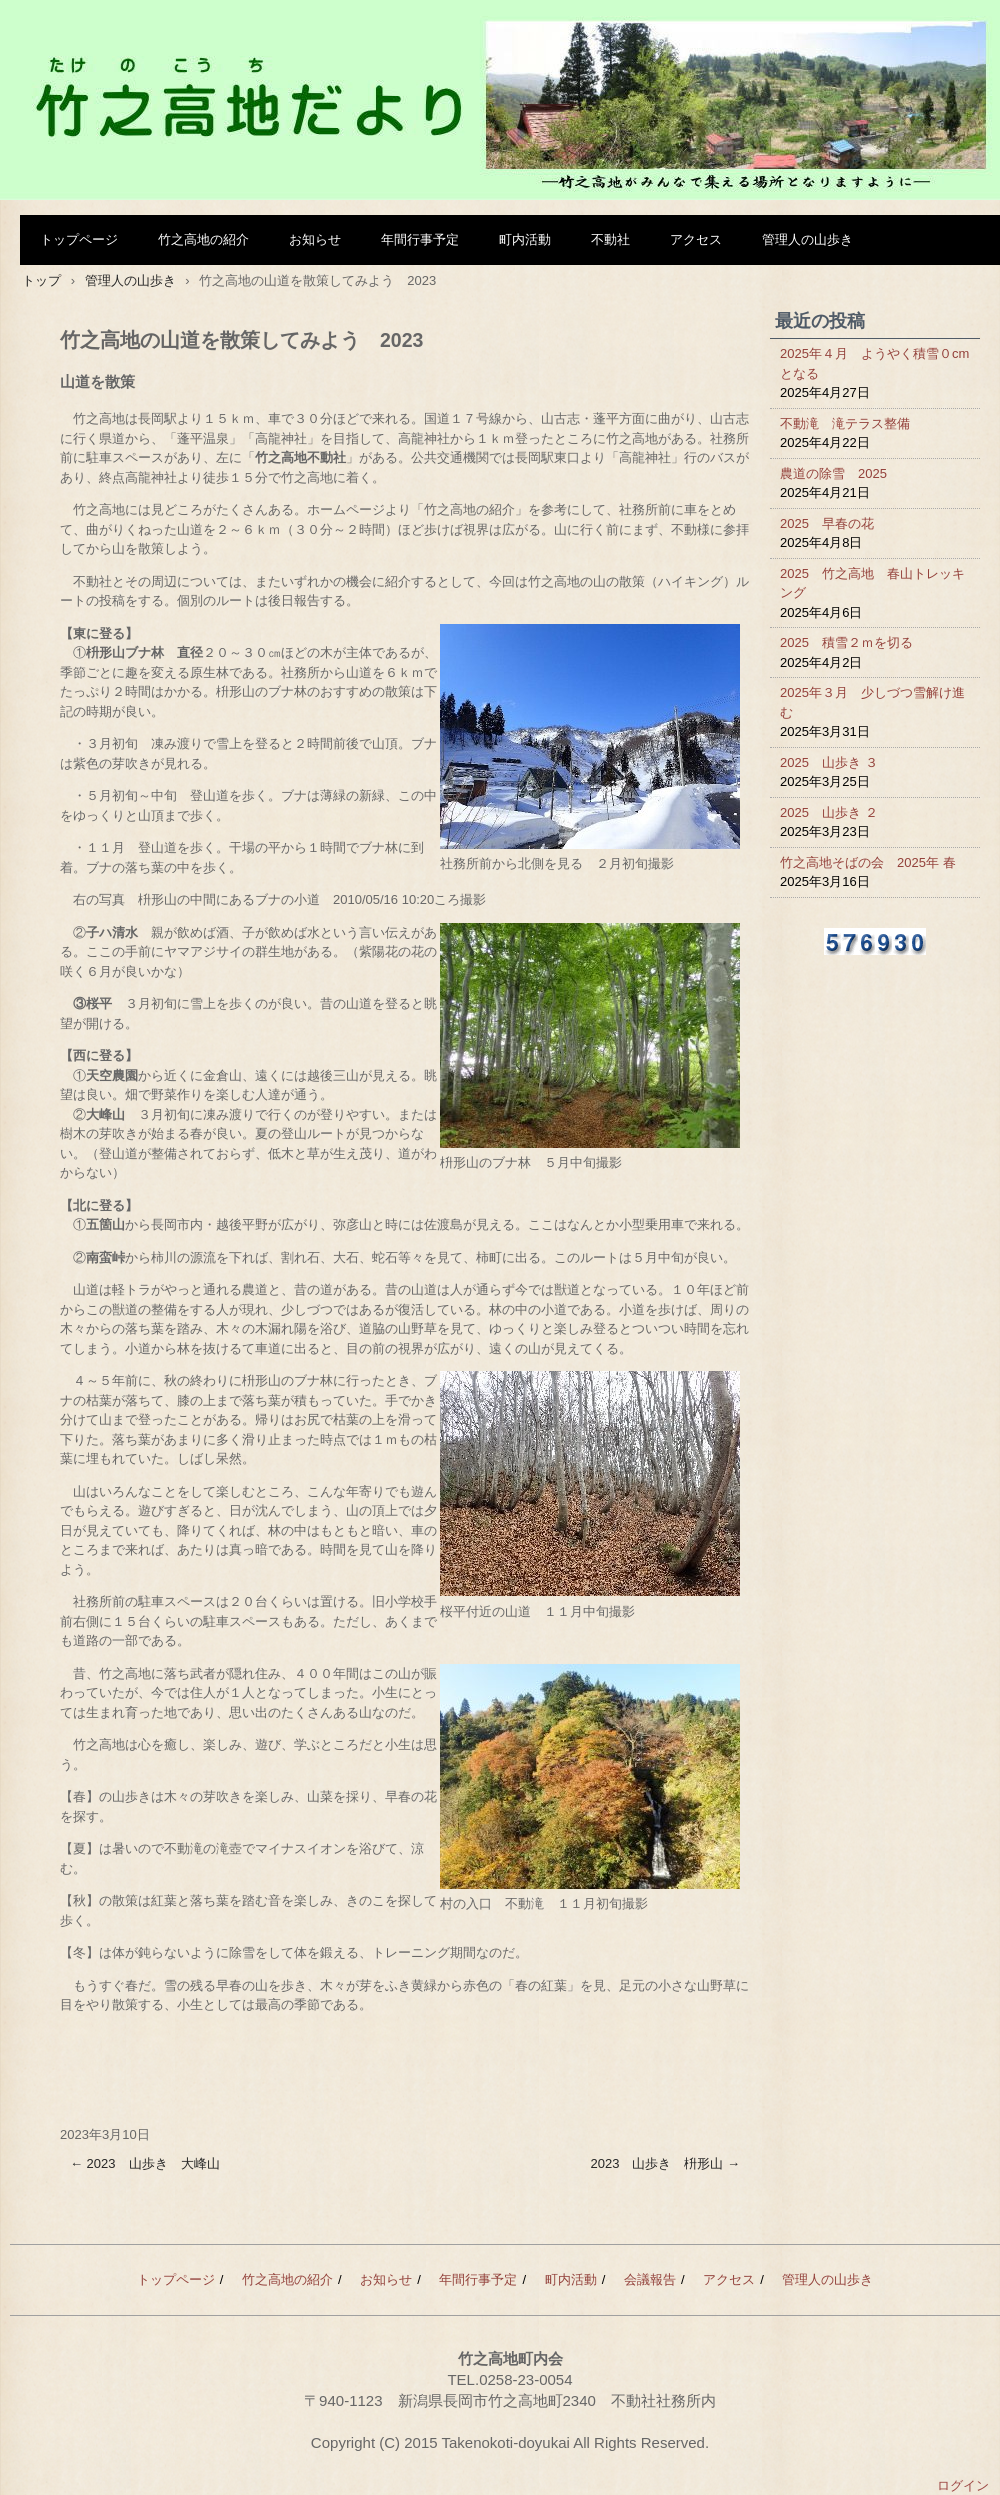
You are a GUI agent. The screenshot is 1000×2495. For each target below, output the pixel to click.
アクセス (696, 239)
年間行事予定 (420, 239)
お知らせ (315, 239)
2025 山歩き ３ (829, 762)
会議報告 (650, 2279)
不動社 (610, 239)
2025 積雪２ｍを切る (846, 642)
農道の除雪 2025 (833, 473)
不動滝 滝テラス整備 (845, 423)
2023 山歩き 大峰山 (145, 2163)
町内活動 (525, 239)
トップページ (79, 239)
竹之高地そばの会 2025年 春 (868, 862)
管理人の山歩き (807, 239)
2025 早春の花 (827, 523)
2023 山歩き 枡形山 (665, 2163)
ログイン (963, 2485)
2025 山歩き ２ (829, 812)
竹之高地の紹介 (203, 239)
